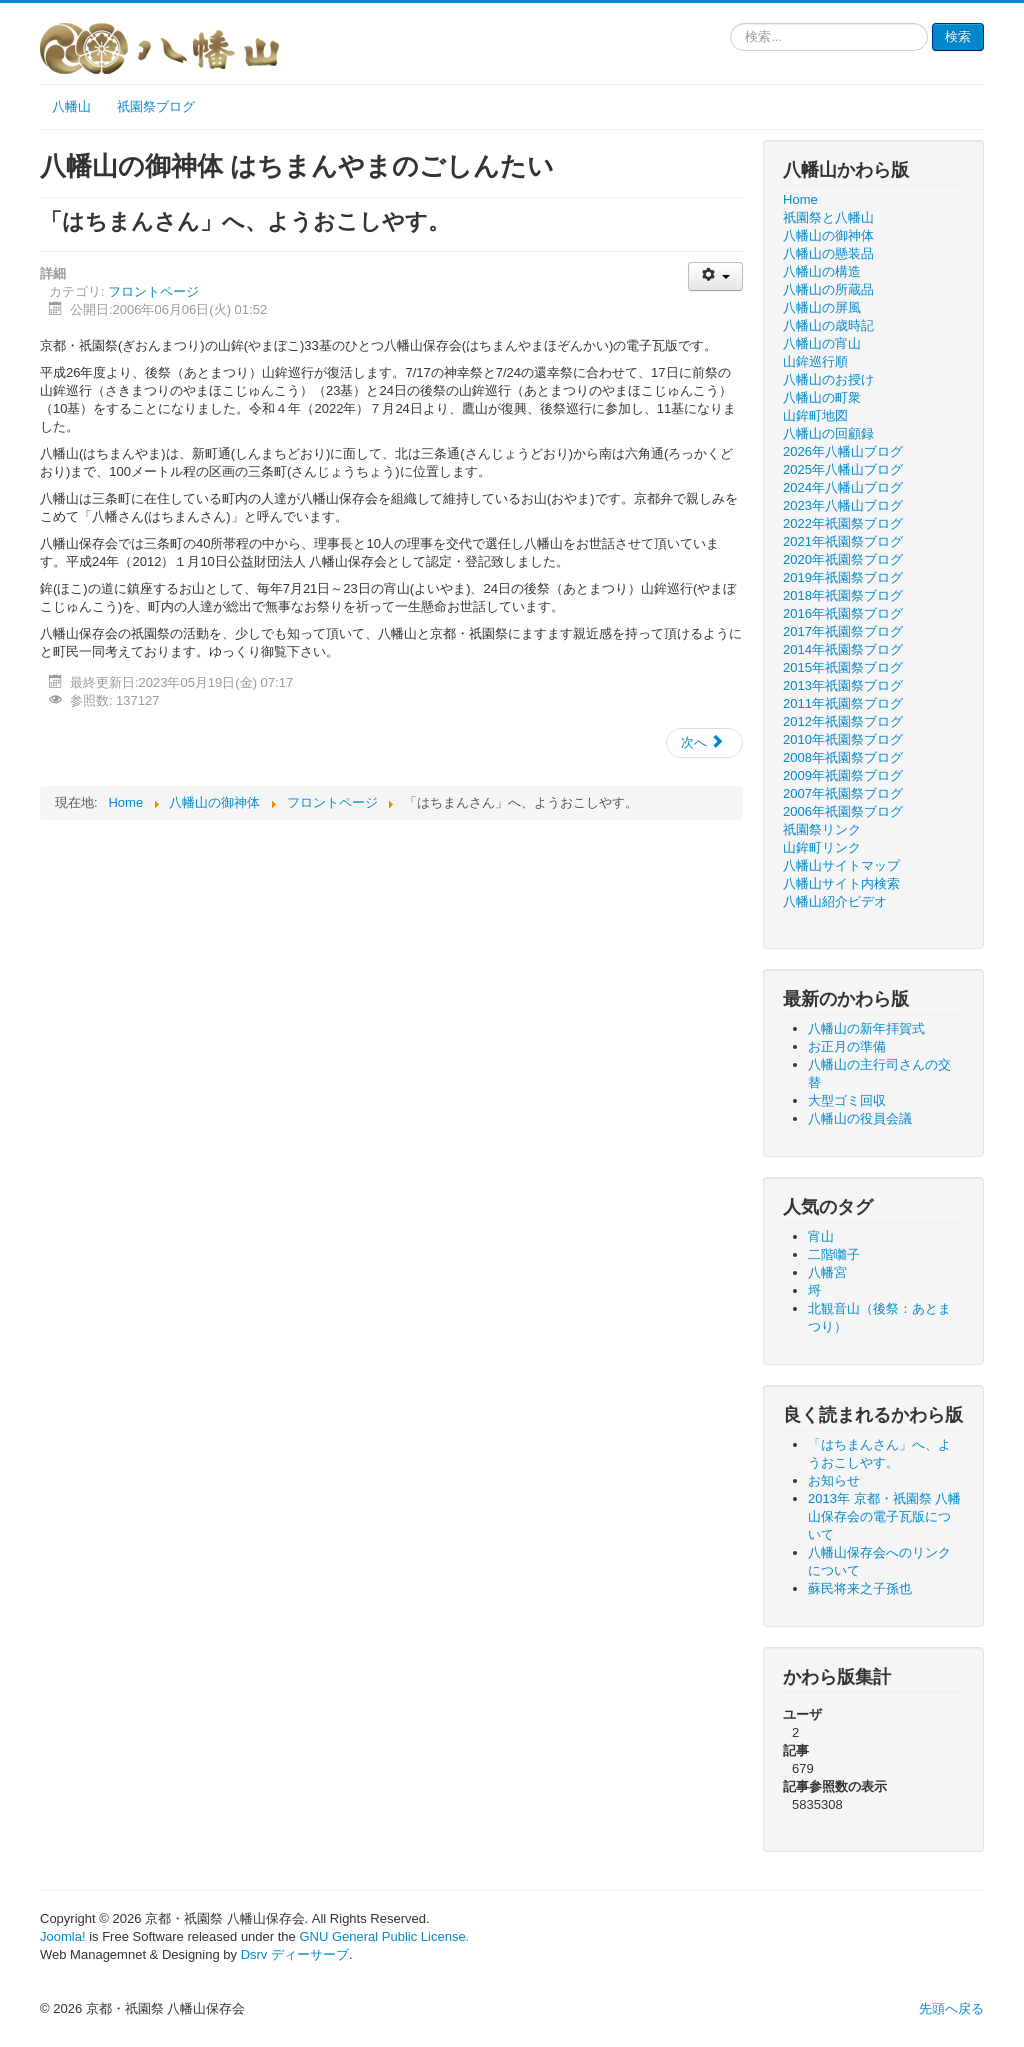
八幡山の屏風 (822, 307)
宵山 (821, 1236)
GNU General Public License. (384, 1936)
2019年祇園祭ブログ (843, 577)
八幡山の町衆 (822, 397)
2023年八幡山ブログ (843, 505)
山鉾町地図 (815, 415)
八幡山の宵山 (822, 343)
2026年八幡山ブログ (843, 451)
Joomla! (63, 1936)
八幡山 (71, 106)
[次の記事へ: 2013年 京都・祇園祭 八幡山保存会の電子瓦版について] (704, 743)
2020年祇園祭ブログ (843, 559)
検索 (958, 36)
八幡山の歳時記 (828, 325)
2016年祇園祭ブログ (843, 613)
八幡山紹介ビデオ (835, 901)
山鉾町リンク (822, 847)
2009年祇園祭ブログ (843, 775)
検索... (730, 23)
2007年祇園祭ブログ (843, 793)
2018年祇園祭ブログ (843, 595)
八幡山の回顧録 (828, 433)
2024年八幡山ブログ (843, 487)
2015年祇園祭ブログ (843, 667)
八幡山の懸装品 (828, 253)
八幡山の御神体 (828, 235)
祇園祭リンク (822, 829)
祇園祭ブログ (156, 106)
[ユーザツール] (715, 276)
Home (800, 199)
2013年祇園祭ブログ (843, 685)
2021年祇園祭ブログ (843, 541)
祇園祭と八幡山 (828, 217)
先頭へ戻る (951, 2008)
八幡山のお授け (828, 379)
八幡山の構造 (822, 271)
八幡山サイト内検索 (841, 883)
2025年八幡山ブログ (843, 469)
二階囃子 (834, 1254)
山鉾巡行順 (815, 361)
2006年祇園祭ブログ (843, 811)
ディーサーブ (310, 1954)
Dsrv (254, 1954)
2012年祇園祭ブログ (843, 721)
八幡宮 (827, 1272)
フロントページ (153, 291)
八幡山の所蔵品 (828, 289)
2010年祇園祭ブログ (843, 739)
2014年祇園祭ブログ (843, 649)
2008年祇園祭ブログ (843, 757)
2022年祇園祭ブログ (843, 523)
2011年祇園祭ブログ (843, 703)
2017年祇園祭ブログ (843, 631)
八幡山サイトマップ (841, 865)
